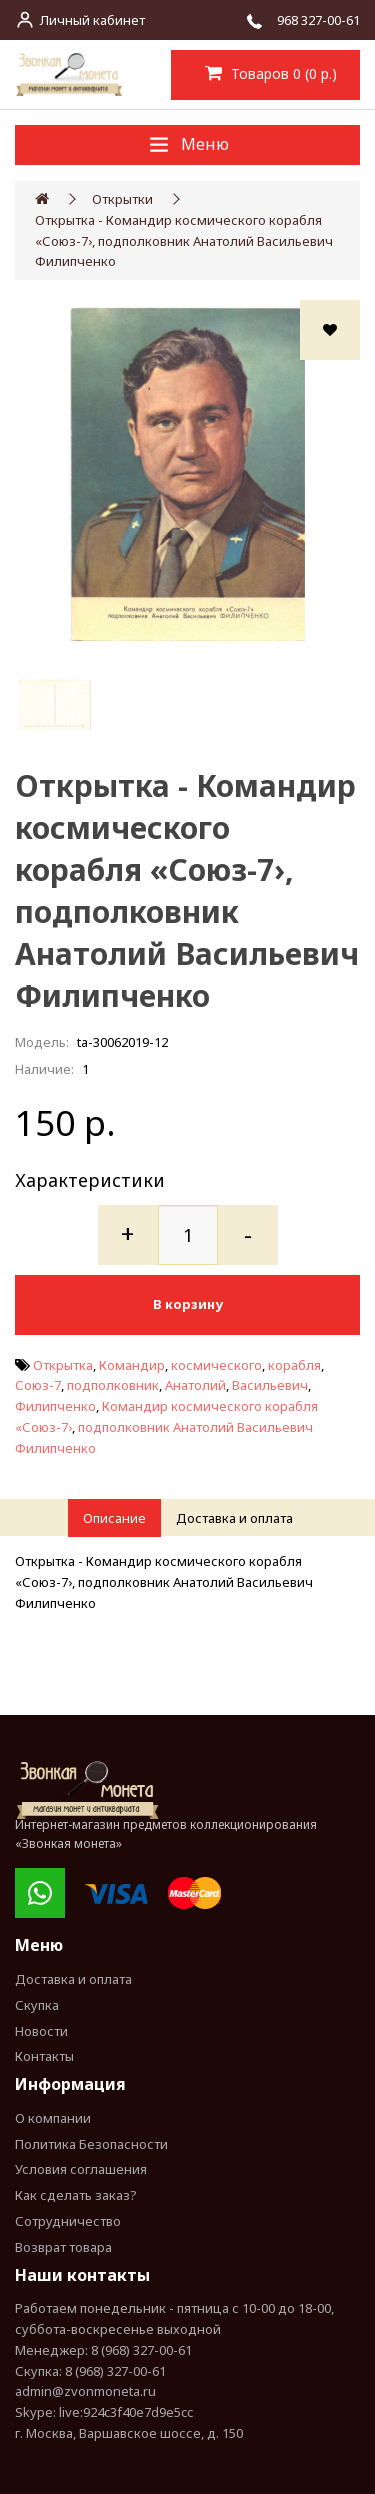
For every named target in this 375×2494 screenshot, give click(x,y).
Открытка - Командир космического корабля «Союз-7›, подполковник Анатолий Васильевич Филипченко (184, 241)
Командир (132, 1365)
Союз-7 (38, 1385)
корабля (294, 1365)
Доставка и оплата (234, 1518)
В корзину (188, 1304)
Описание (114, 1518)
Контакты (44, 2056)
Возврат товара (63, 2247)
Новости (41, 2031)
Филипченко (55, 1406)
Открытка (63, 1365)
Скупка (37, 2005)
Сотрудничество (68, 2221)
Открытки (122, 199)
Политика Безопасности (91, 2144)
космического (216, 1365)
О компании (53, 2118)
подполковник (113, 1385)
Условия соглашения (81, 2169)
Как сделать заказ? (76, 2195)
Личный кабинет (92, 20)
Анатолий (195, 1385)
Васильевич (270, 1385)
